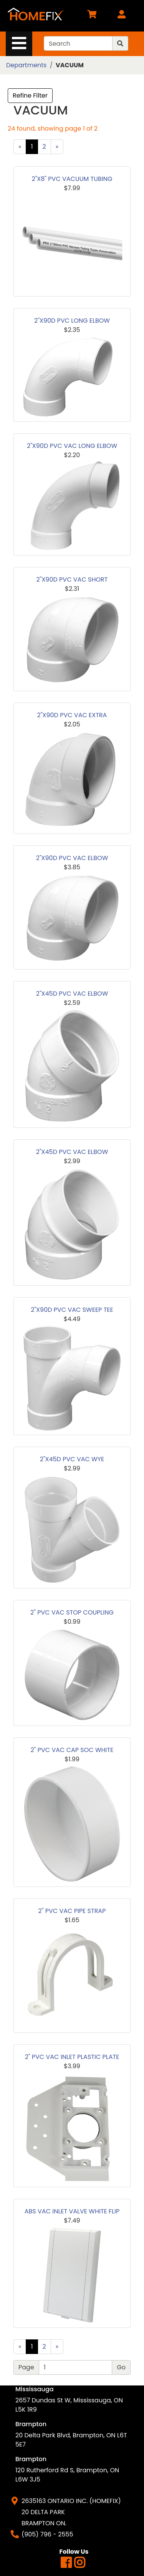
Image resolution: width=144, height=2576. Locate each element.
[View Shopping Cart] (91, 15)
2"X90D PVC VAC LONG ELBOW (72, 445)
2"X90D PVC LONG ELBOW (72, 320)
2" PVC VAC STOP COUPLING (72, 1612)
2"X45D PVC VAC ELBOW (72, 993)
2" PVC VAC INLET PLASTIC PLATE (72, 2056)
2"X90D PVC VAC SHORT (72, 579)
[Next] (57, 146)
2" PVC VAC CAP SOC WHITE (72, 1750)
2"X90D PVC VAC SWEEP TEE (72, 1309)
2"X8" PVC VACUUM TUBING (71, 178)
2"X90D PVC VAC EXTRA (72, 715)
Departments (26, 65)
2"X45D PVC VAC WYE (72, 1459)
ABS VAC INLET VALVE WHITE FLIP (72, 2211)
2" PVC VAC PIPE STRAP (72, 1910)
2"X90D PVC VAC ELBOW (72, 858)
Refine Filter (30, 95)
